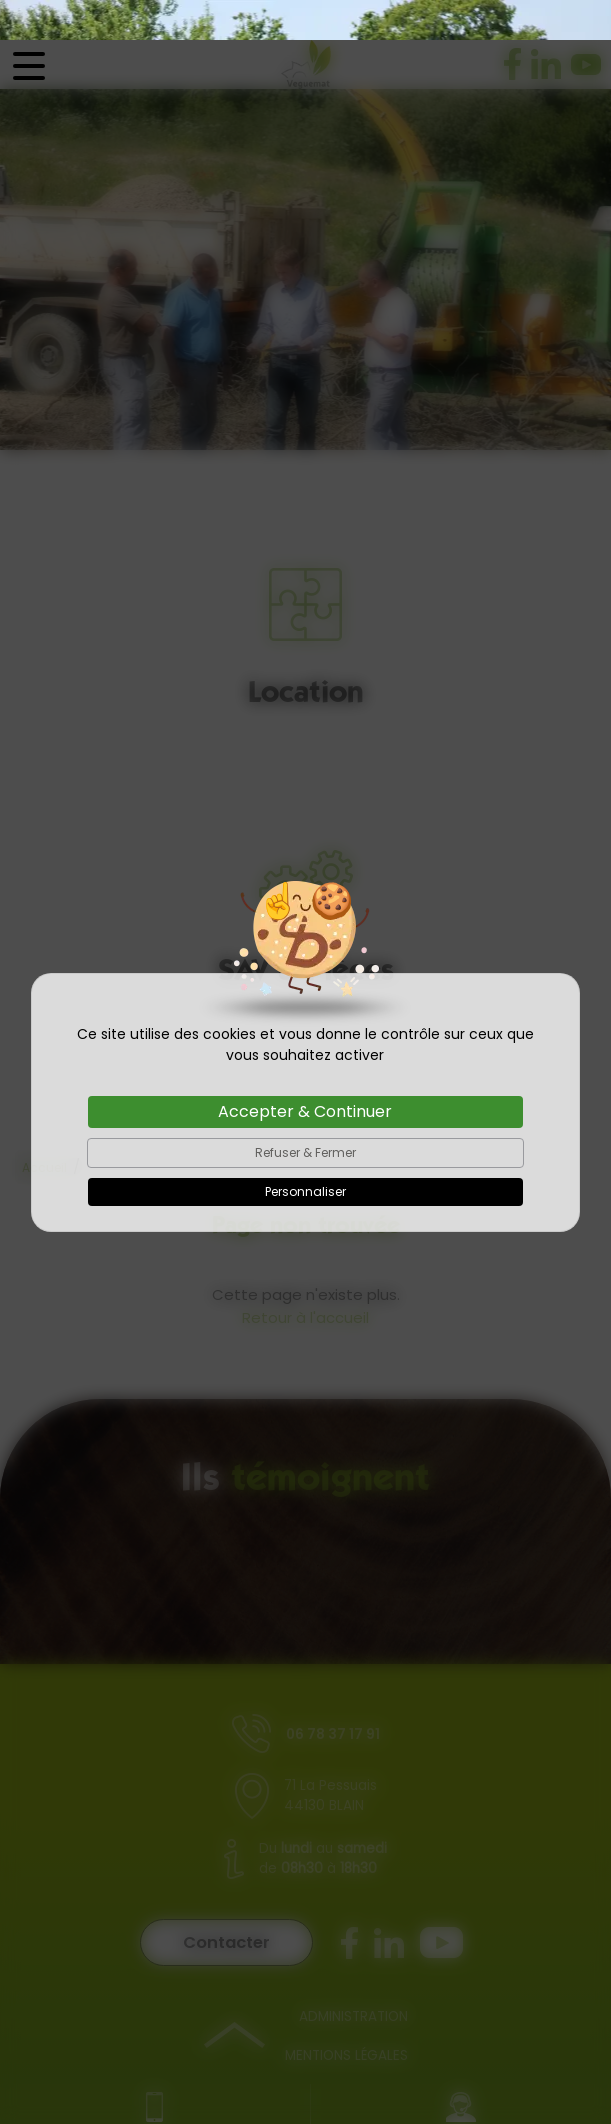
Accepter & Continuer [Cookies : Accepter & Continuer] (305, 1071)
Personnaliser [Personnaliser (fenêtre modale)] (305, 1151)
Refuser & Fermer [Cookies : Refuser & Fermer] (305, 1112)
